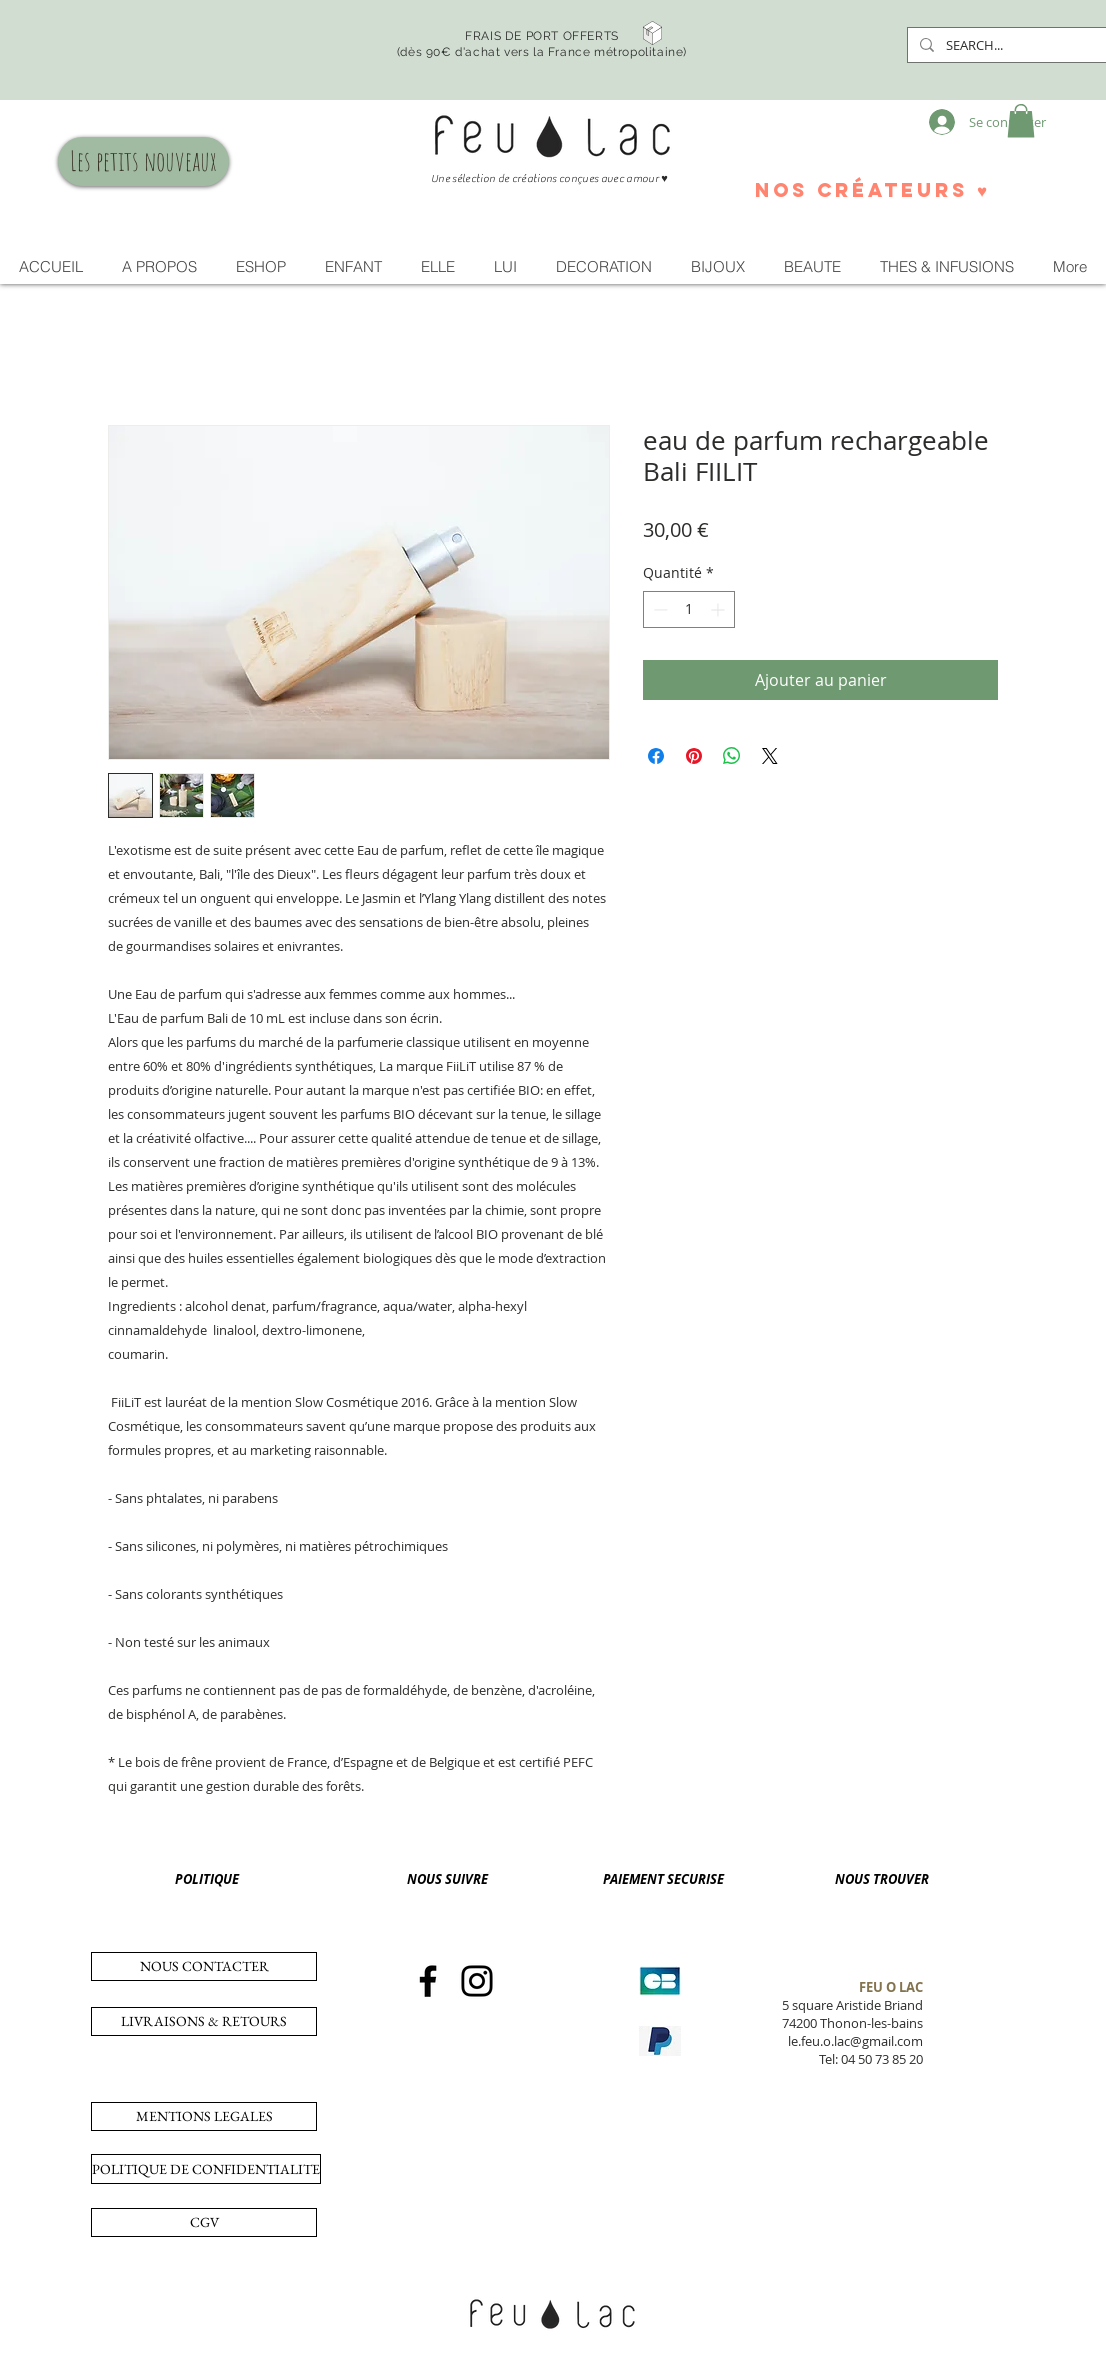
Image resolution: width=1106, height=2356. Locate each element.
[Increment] (719, 609)
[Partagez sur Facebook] (656, 756)
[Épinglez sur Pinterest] (694, 756)
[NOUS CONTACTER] (204, 1966)
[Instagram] (477, 1981)
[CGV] (204, 2222)
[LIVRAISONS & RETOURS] (204, 2021)
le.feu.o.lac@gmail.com (855, 2041)
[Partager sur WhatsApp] (732, 756)
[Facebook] (428, 1981)
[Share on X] (770, 756)
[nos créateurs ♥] (871, 190)
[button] (1021, 120)
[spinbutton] (689, 609)
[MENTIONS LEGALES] (204, 2116)
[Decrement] (658, 609)
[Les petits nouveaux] (143, 161)
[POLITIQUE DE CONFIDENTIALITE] (206, 2169)
